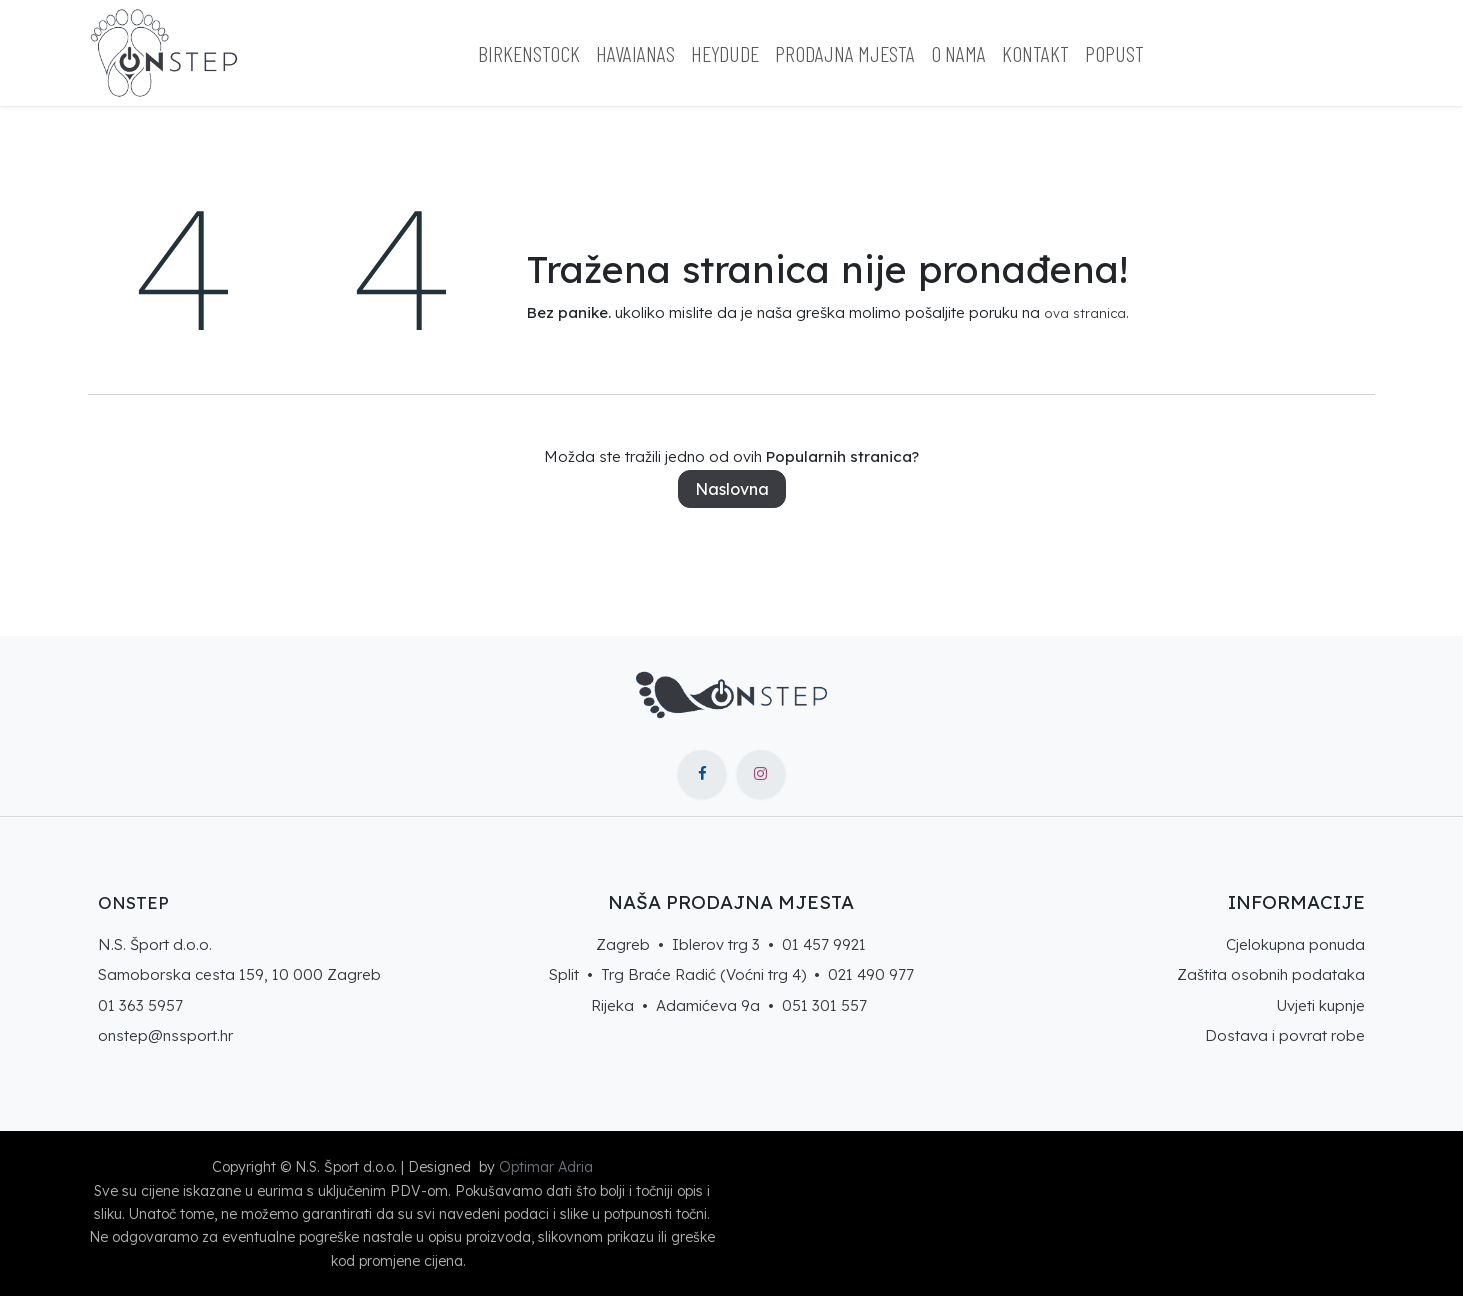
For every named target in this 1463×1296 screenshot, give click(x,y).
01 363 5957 (140, 1005)
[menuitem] (529, 53)
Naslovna (732, 489)
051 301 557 (824, 1005)
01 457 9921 (824, 944)
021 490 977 (871, 974)
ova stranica (1085, 313)
